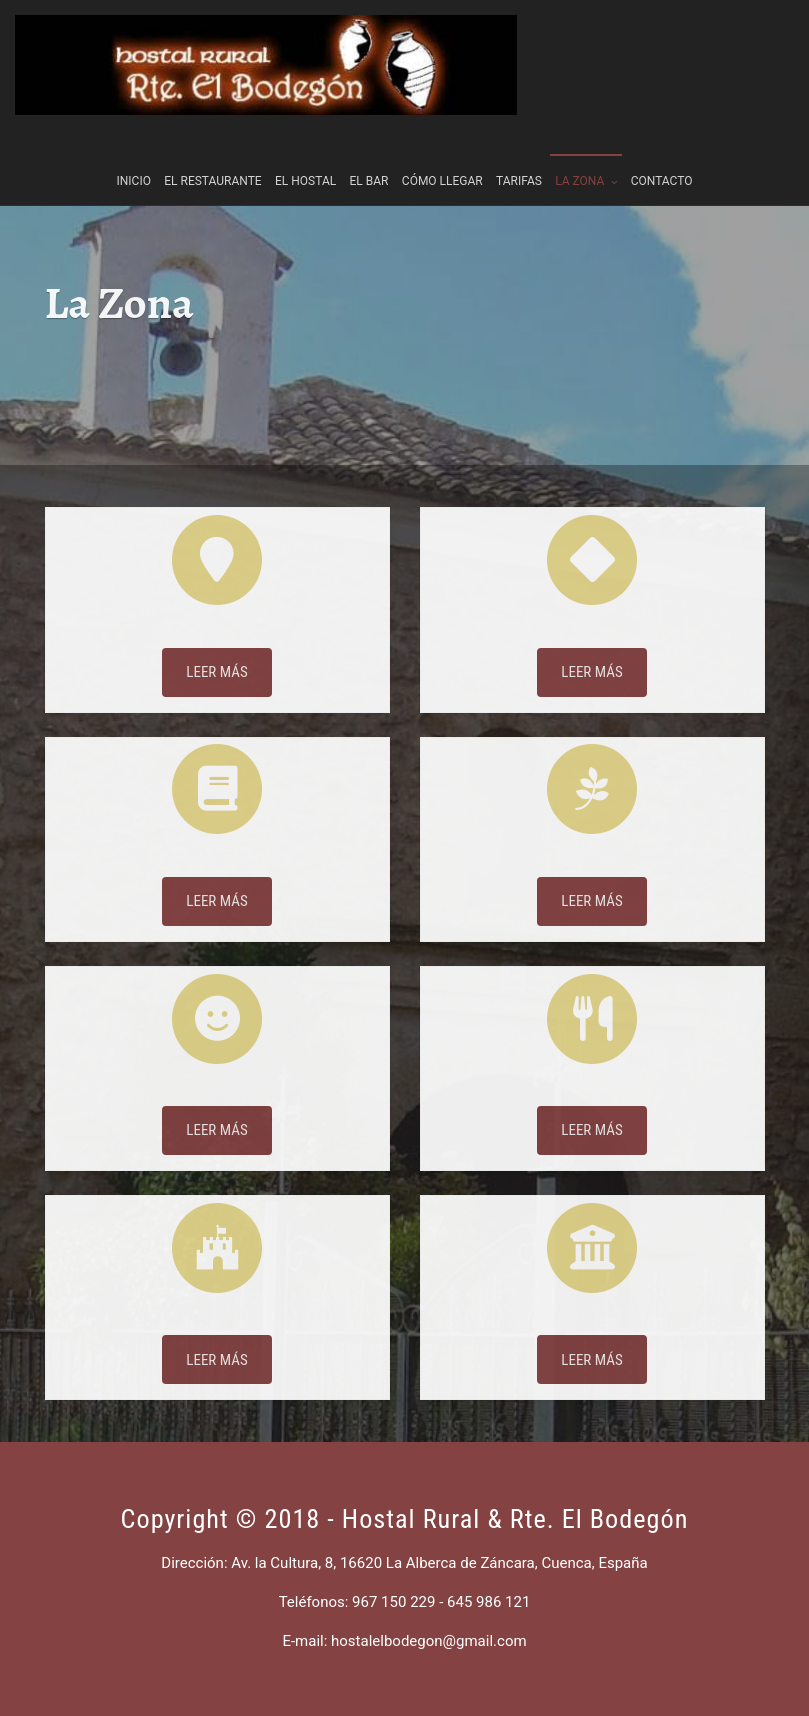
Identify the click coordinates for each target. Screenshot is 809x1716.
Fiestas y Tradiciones (217, 1110)
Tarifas (519, 157)
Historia (217, 880)
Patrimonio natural (592, 880)
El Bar (369, 157)
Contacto (662, 157)
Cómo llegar (442, 157)
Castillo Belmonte (217, 1339)
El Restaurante (212, 157)
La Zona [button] (586, 157)
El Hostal (305, 157)
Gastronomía (591, 1110)
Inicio (134, 157)
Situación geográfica (217, 651)
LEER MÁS (216, 695)
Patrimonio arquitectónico (591, 651)
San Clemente (592, 1339)
